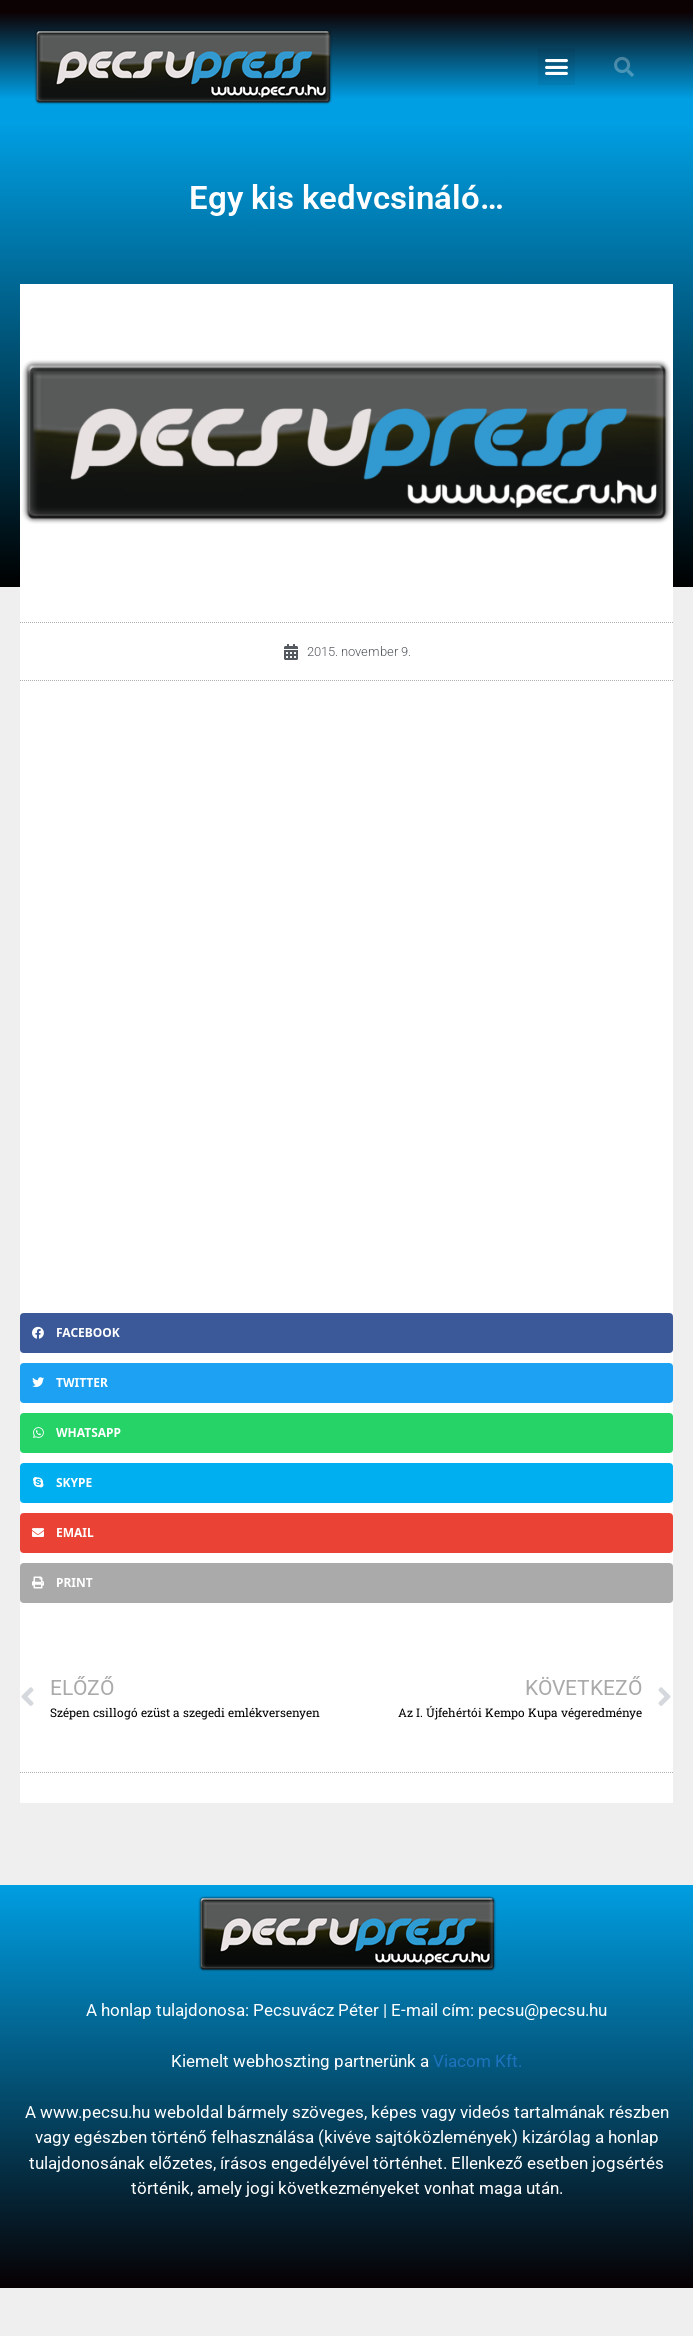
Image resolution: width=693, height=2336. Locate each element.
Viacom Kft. (477, 2061)
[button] (557, 67)
